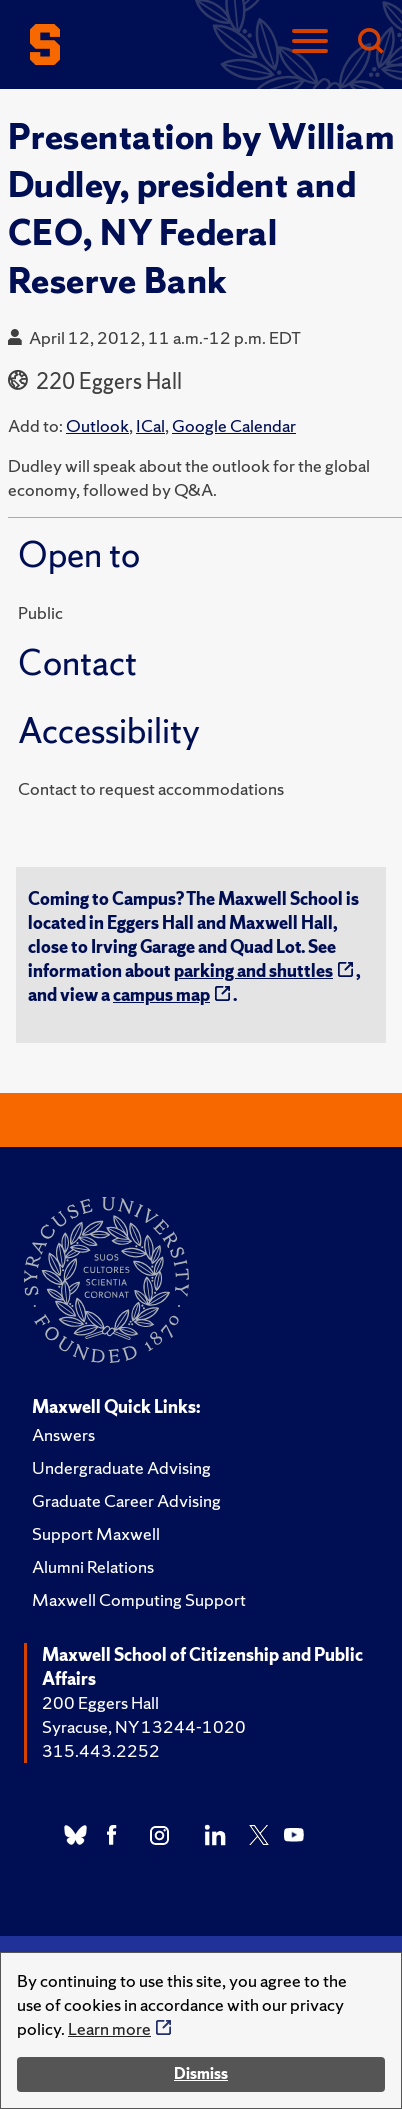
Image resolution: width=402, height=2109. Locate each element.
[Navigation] (310, 42)
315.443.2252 (101, 1750)
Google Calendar (234, 425)
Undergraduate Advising (121, 1467)
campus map (161, 994)
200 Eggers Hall (100, 1702)
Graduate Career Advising (126, 1500)
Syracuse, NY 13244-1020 (144, 1726)
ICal (150, 425)
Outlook (97, 425)
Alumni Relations (93, 1566)
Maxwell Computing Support (139, 1599)
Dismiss (201, 2073)
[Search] (370, 42)
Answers (63, 1434)
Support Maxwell (96, 1533)
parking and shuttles (253, 970)
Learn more (109, 2028)
